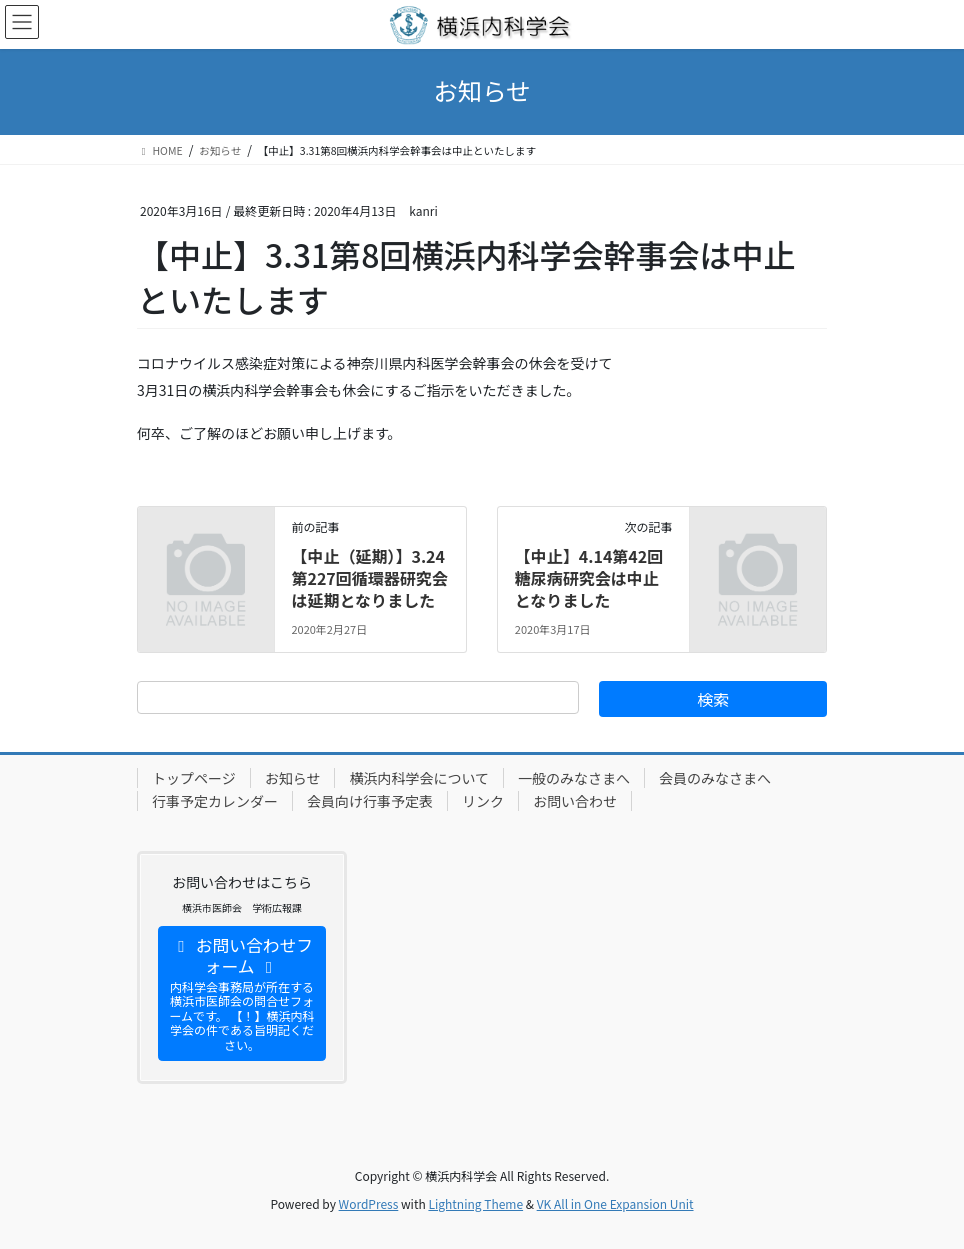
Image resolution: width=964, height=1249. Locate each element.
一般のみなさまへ (574, 778)
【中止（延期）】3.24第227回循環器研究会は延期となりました (369, 578)
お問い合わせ (575, 801)
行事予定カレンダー (215, 801)
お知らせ (293, 778)
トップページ (194, 778)
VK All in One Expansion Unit (615, 1203)
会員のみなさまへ (715, 778)
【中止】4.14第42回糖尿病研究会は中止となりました (589, 578)
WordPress (369, 1203)
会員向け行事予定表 (370, 801)
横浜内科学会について (419, 778)
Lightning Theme (475, 1203)
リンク (483, 801)
